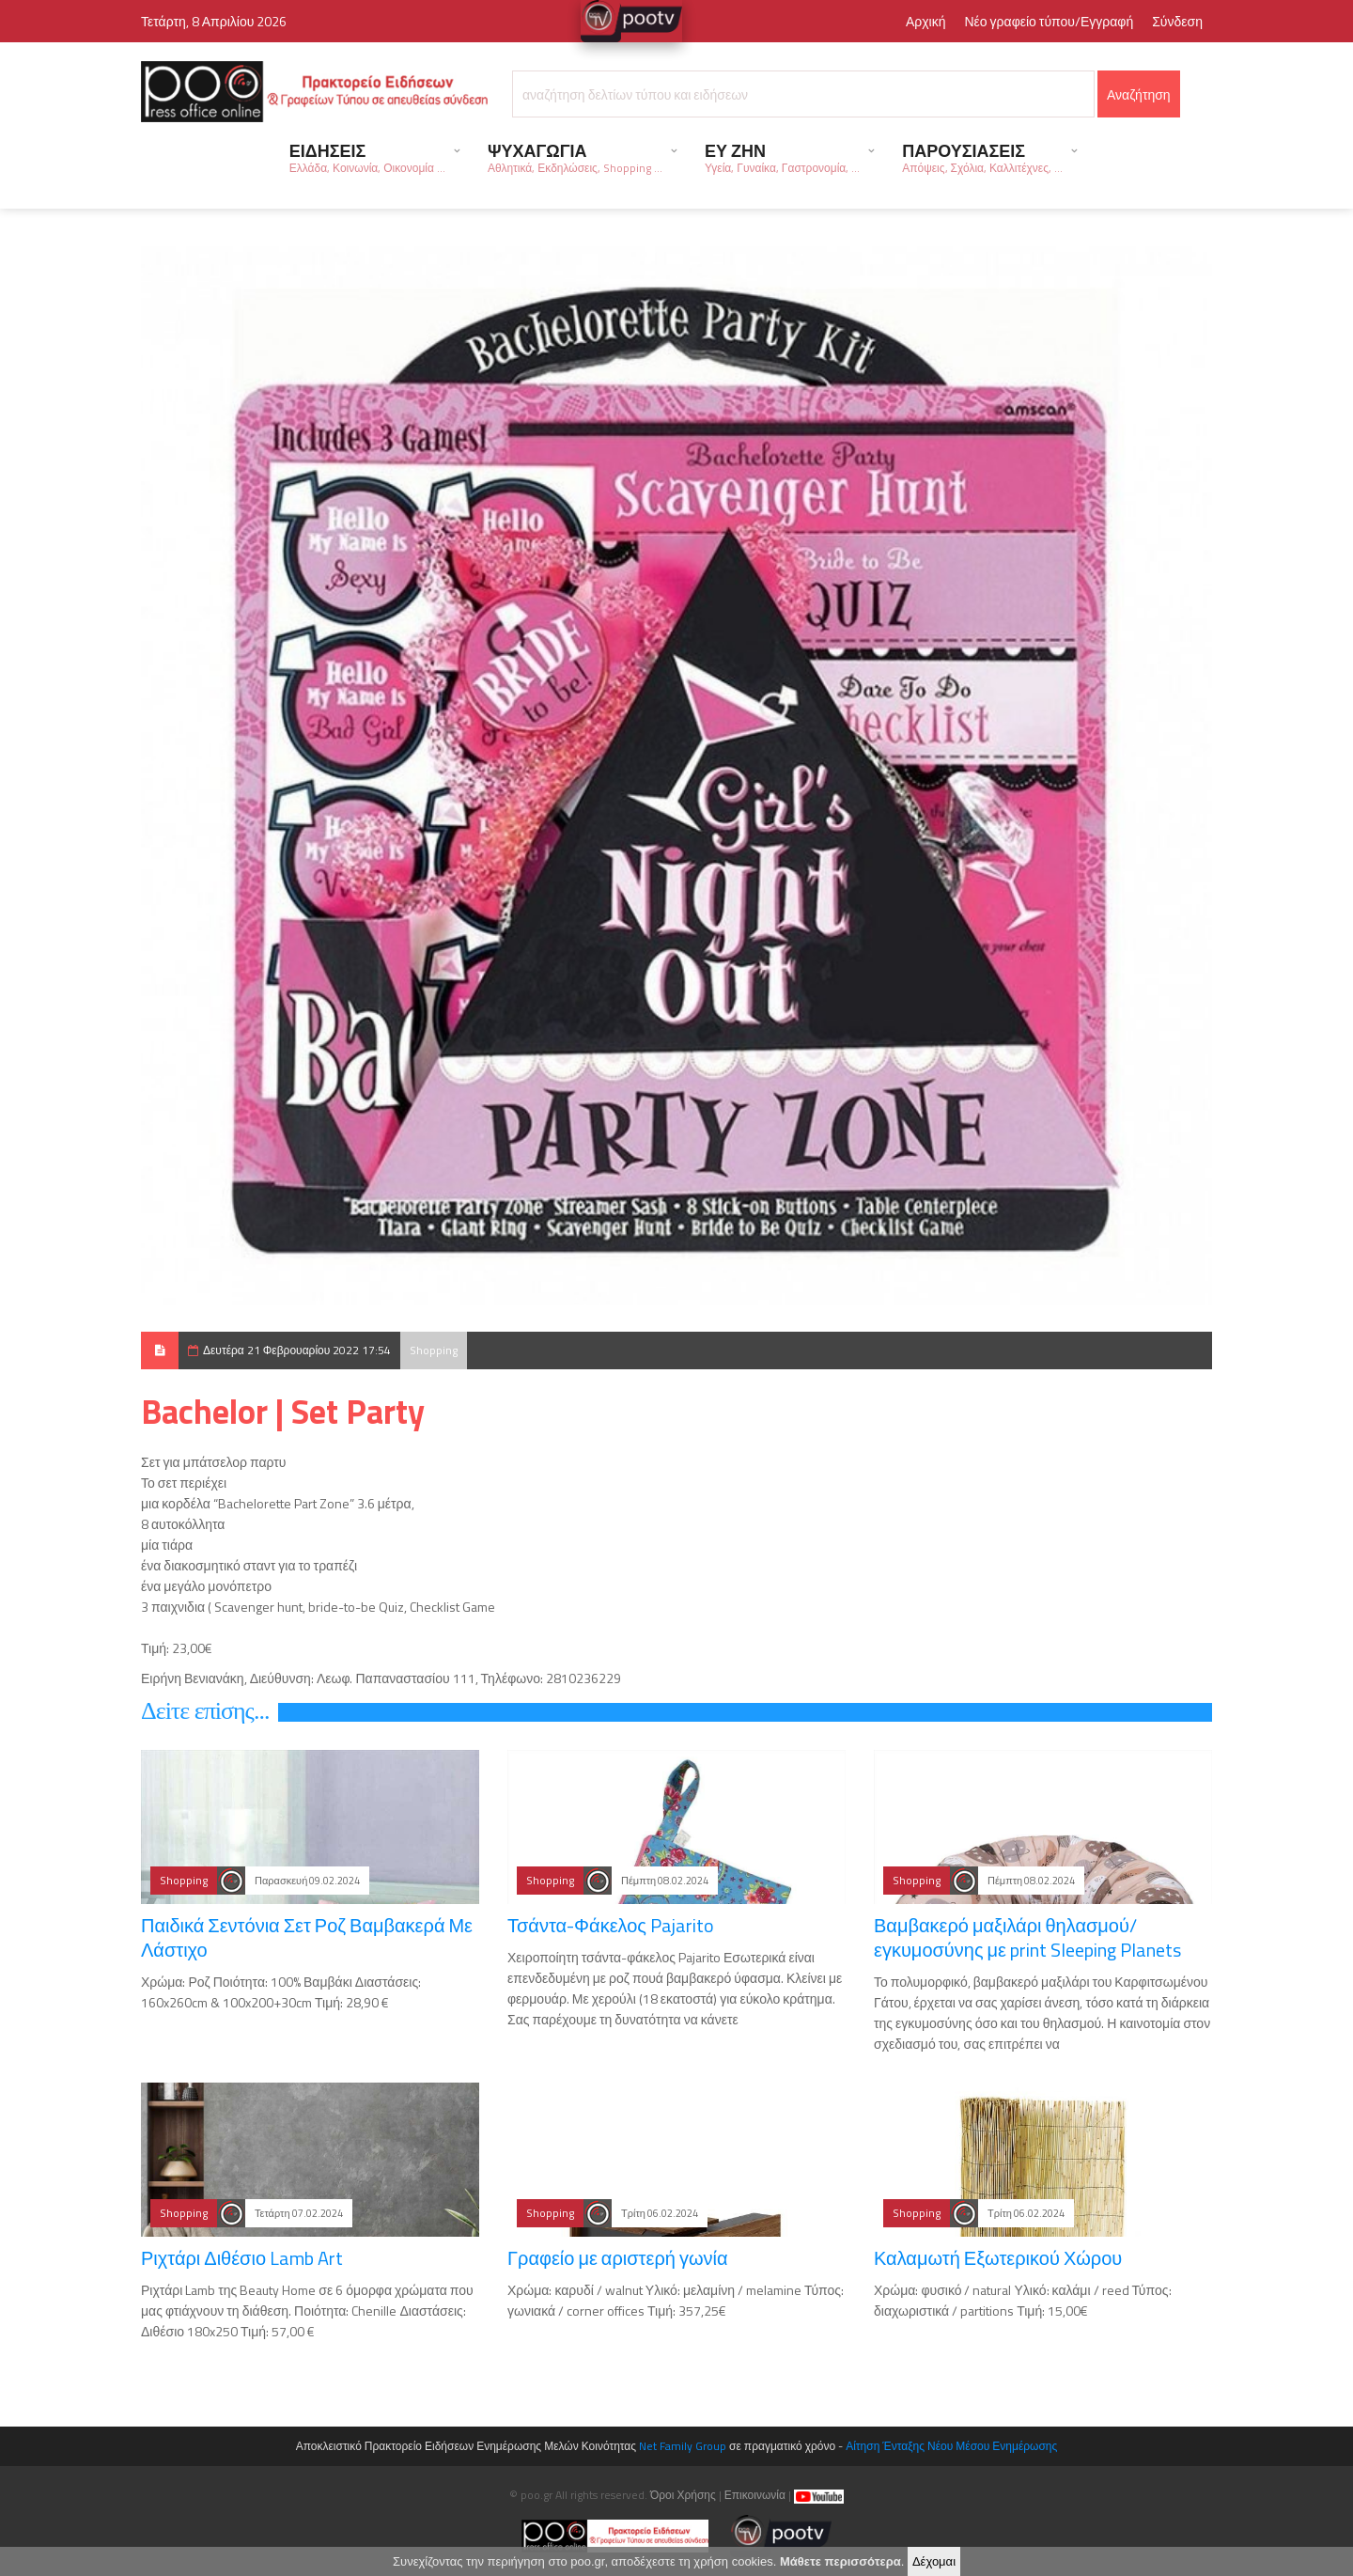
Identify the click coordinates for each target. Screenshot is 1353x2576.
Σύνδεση (1177, 21)
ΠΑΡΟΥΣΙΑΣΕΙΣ (982, 157)
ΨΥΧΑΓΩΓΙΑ (575, 157)
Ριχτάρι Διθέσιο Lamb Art (242, 2257)
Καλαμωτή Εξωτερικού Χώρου (998, 2257)
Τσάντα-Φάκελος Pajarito (610, 1925)
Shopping (434, 1350)
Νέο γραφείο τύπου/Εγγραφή (1048, 21)
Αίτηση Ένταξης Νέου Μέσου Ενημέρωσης (951, 2446)
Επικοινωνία (754, 2495)
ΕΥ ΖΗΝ (782, 157)
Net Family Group (682, 2446)
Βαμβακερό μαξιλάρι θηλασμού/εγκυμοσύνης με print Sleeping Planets (1027, 1937)
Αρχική (926, 21)
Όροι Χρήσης (683, 2495)
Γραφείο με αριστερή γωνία (617, 2257)
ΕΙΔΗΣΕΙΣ (367, 157)
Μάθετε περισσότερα (840, 2562)
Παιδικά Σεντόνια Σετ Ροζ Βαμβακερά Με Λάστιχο (307, 1937)
